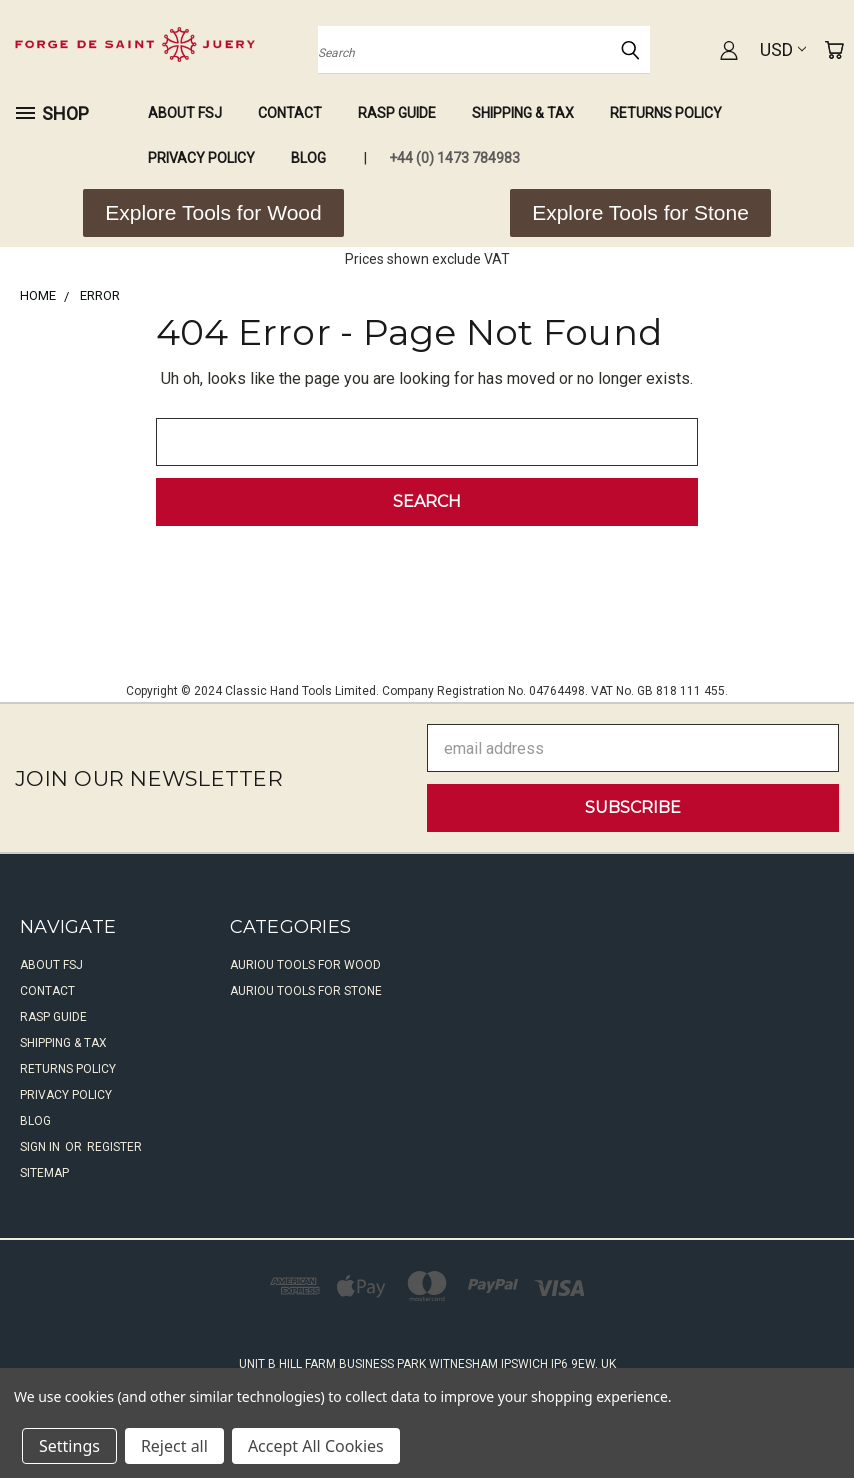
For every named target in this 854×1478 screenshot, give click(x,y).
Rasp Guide (397, 113)
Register (114, 1147)
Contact (290, 113)
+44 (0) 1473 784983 (454, 158)
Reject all (174, 1446)
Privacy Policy (201, 158)
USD (783, 49)
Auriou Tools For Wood (305, 965)
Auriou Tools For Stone (306, 991)
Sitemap (44, 1173)
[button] (213, 213)
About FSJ (185, 113)
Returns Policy (666, 113)
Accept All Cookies (316, 1446)
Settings (69, 1446)
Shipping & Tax (523, 113)
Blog (308, 158)
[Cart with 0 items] (834, 50)
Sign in (41, 1147)
